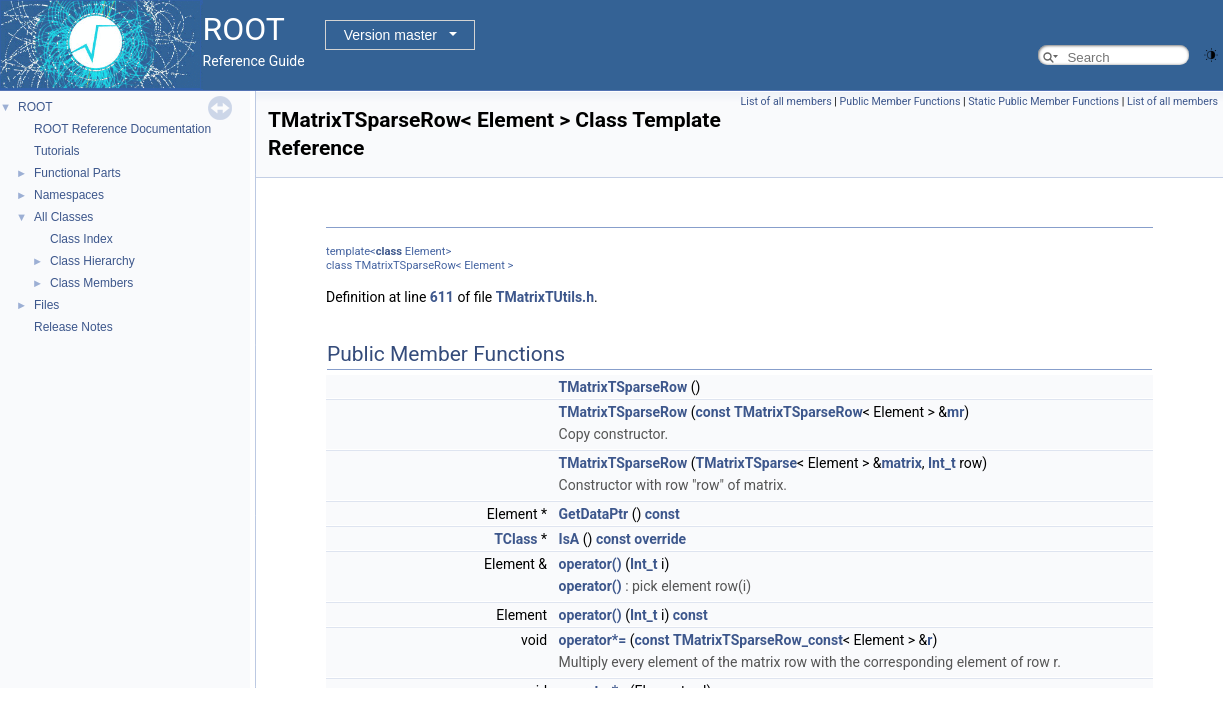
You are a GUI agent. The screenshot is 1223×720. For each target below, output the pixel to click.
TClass (515, 539)
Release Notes (73, 327)
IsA (569, 539)
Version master (390, 35)
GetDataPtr (594, 514)
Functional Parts (77, 173)
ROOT (35, 107)
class (389, 251)
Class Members (91, 283)
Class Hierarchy (92, 261)
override (660, 539)
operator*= (593, 640)
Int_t (942, 463)
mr (955, 412)
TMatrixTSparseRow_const (758, 640)
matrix (901, 463)
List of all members (786, 101)
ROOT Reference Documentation (122, 129)
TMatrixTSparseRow (623, 387)
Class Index (81, 239)
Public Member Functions (900, 101)
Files (46, 305)
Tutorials (57, 151)
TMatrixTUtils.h (545, 297)
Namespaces (69, 195)
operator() (590, 564)
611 (442, 297)
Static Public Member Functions (1043, 101)
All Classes (63, 217)
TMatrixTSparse (747, 463)
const (713, 412)
